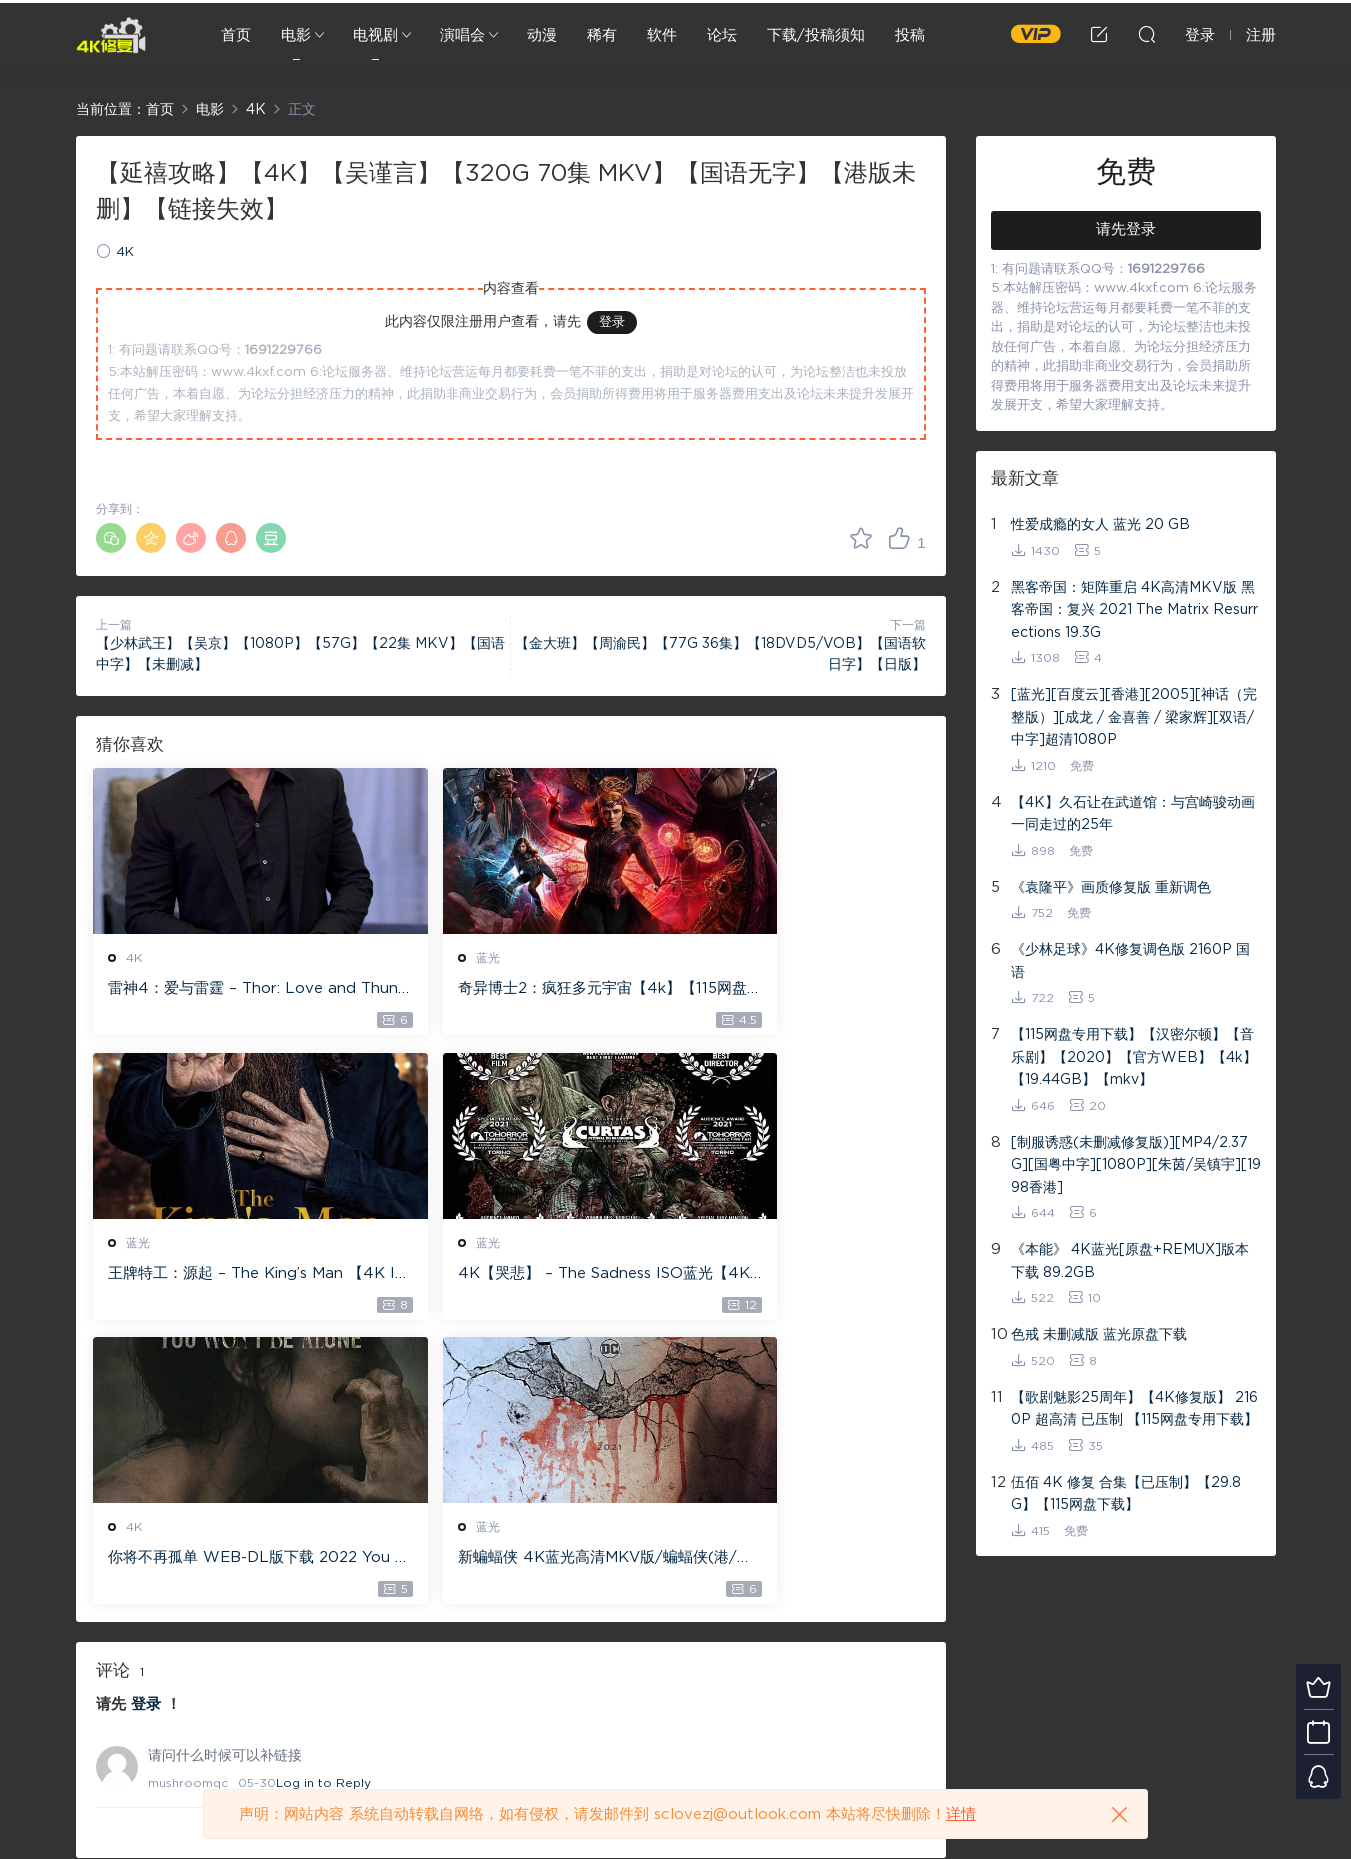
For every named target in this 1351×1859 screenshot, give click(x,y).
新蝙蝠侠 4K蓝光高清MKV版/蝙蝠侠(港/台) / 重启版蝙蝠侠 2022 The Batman (792, 1277)
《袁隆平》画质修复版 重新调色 (1111, 888)
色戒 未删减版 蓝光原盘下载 (1099, 1335)
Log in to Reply (323, 1503)
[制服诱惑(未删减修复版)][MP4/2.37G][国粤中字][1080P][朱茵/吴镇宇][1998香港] (1136, 1165)
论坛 (722, 35)
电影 (296, 35)
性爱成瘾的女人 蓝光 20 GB (1100, 525)
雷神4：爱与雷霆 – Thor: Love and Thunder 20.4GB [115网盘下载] (225, 990)
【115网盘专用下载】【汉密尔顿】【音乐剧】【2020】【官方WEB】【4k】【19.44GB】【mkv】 (1134, 1057)
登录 (612, 322)
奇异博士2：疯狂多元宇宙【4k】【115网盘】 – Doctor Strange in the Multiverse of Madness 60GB (507, 990)
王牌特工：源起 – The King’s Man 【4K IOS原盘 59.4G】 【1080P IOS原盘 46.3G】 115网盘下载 (790, 990)
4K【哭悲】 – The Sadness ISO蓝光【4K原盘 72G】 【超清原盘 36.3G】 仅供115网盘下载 (224, 1277)
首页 (236, 35)
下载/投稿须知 (816, 35)
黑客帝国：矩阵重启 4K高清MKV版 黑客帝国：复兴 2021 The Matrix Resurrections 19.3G (1134, 610)
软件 (662, 35)
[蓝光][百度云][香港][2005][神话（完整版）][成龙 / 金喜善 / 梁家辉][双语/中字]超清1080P (1134, 717)
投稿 (910, 35)
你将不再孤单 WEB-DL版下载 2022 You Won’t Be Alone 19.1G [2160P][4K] (509, 1277)
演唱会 (462, 35)
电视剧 (375, 35)
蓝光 (424, 958)
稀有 (602, 35)
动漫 (542, 35)
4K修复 (111, 35)
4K (125, 252)
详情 (961, 1814)
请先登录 (1126, 229)
